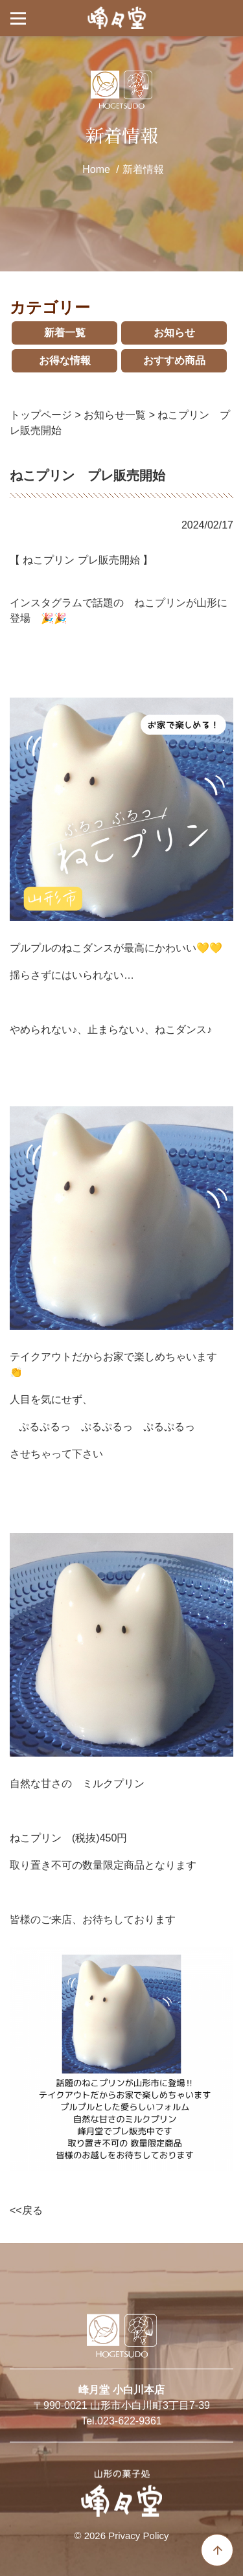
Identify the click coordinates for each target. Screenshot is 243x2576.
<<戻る (26, 2210)
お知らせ (174, 332)
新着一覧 (65, 332)
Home (96, 169)
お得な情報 (65, 360)
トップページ (41, 414)
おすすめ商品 (174, 360)
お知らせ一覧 (115, 414)
